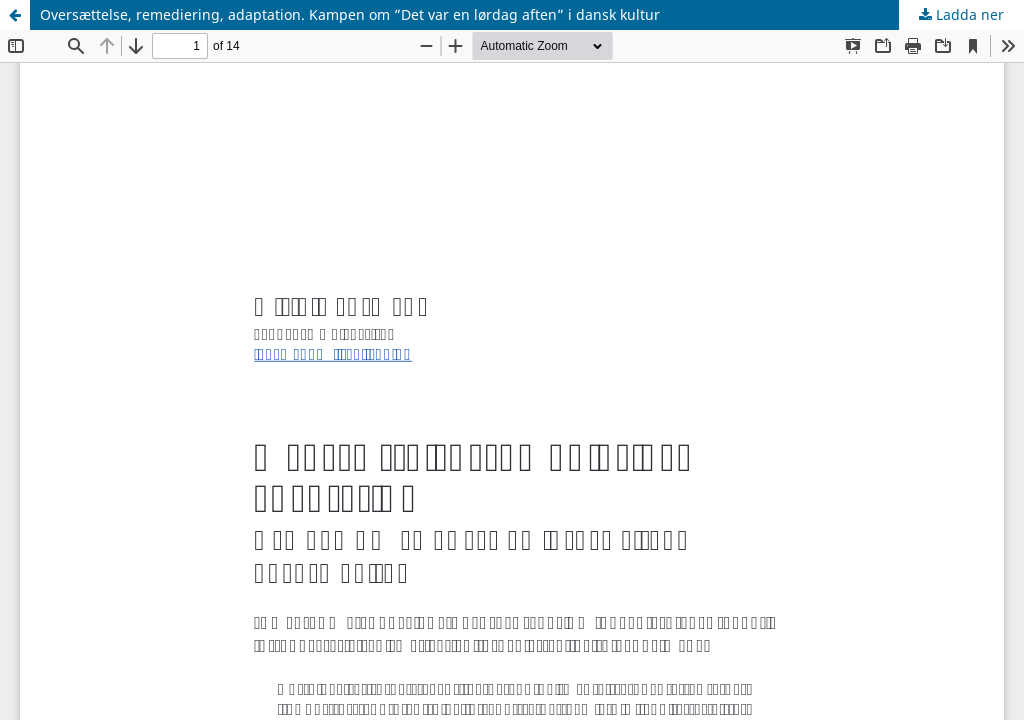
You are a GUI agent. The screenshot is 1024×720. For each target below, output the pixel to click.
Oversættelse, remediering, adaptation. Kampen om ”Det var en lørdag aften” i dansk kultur (350, 14)
